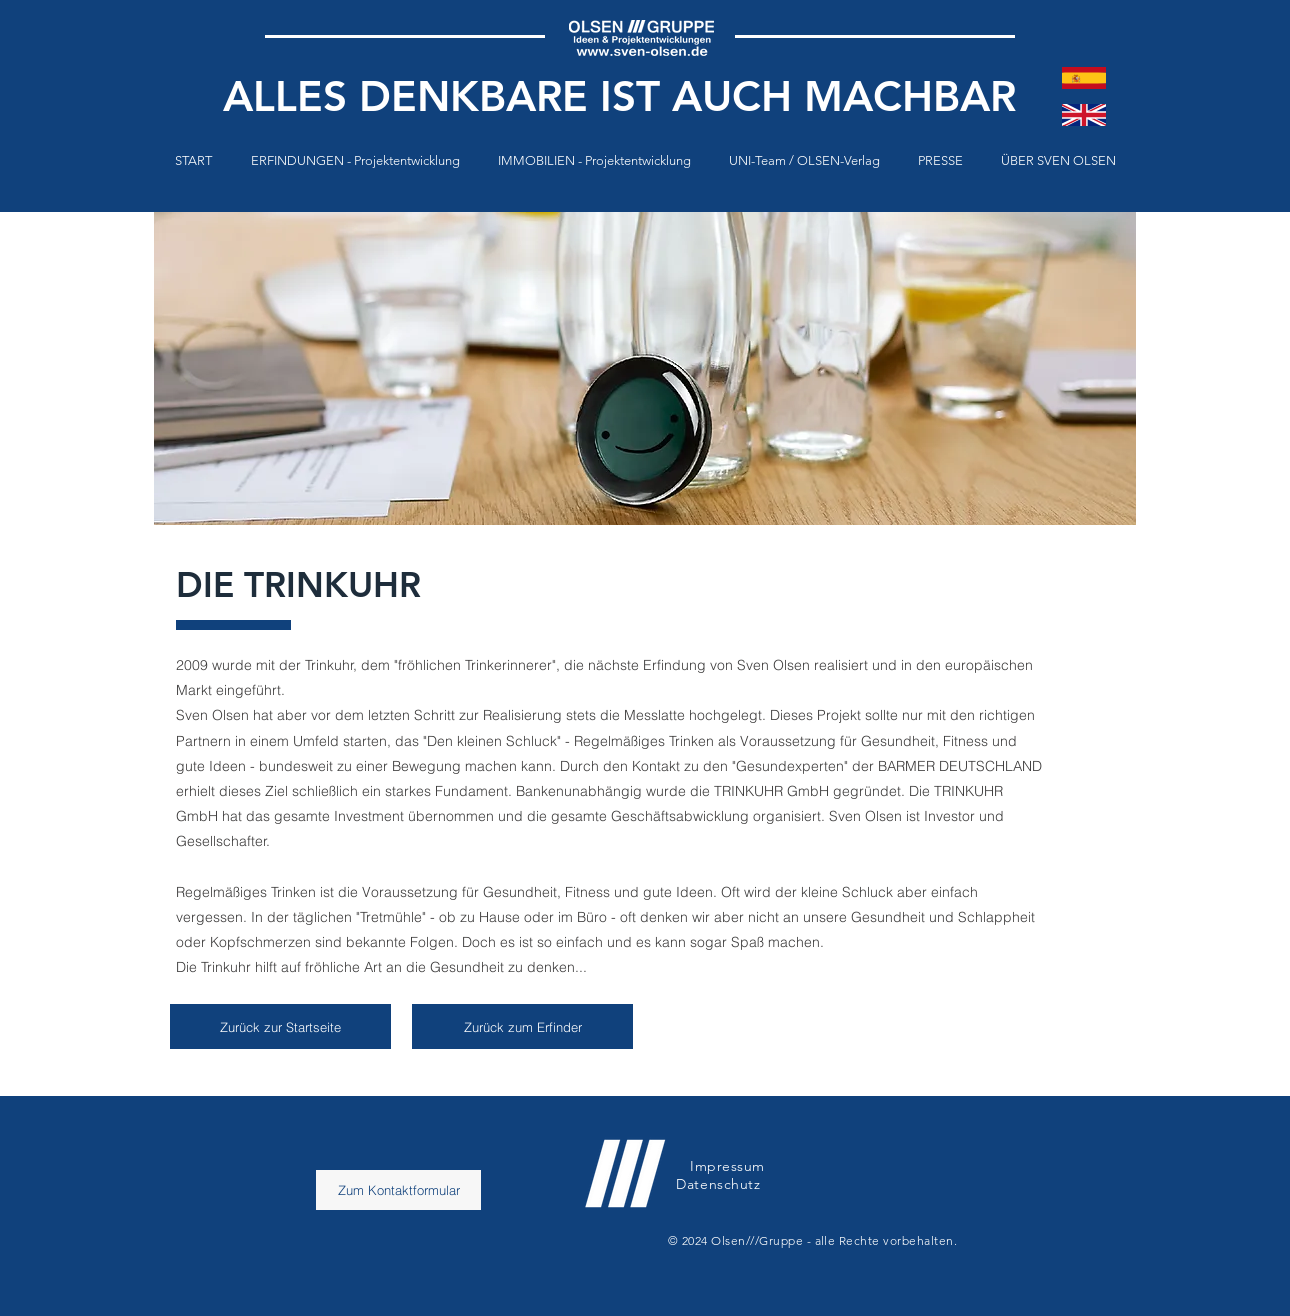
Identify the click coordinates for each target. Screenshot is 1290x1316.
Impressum (727, 1166)
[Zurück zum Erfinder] (522, 1026)
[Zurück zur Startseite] (280, 1026)
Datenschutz (720, 1184)
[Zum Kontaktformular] (398, 1190)
